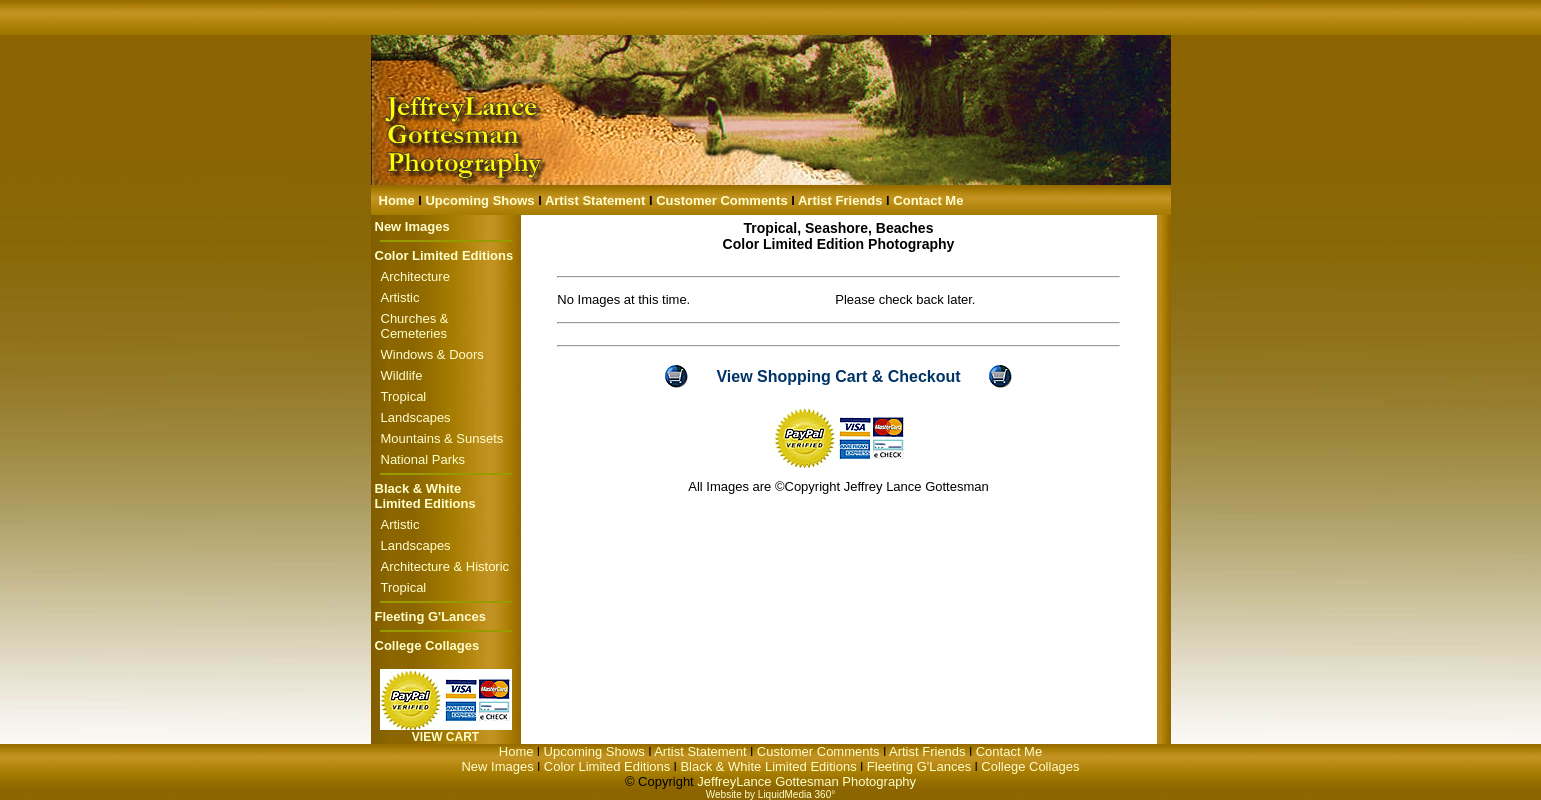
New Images (412, 226)
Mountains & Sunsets (442, 438)
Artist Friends (840, 200)
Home (397, 200)
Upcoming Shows (479, 200)
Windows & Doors (432, 354)
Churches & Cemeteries (415, 326)
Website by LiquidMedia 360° (770, 794)
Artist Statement (595, 200)
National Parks (423, 459)
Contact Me (928, 200)
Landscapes (416, 417)
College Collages (427, 645)
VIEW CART (445, 737)
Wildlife (402, 375)
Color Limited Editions (444, 255)
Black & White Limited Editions (425, 496)
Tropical (404, 396)
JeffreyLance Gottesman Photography (806, 781)
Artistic (400, 297)
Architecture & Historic (445, 566)
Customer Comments (721, 200)
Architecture (415, 276)
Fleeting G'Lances (430, 616)
